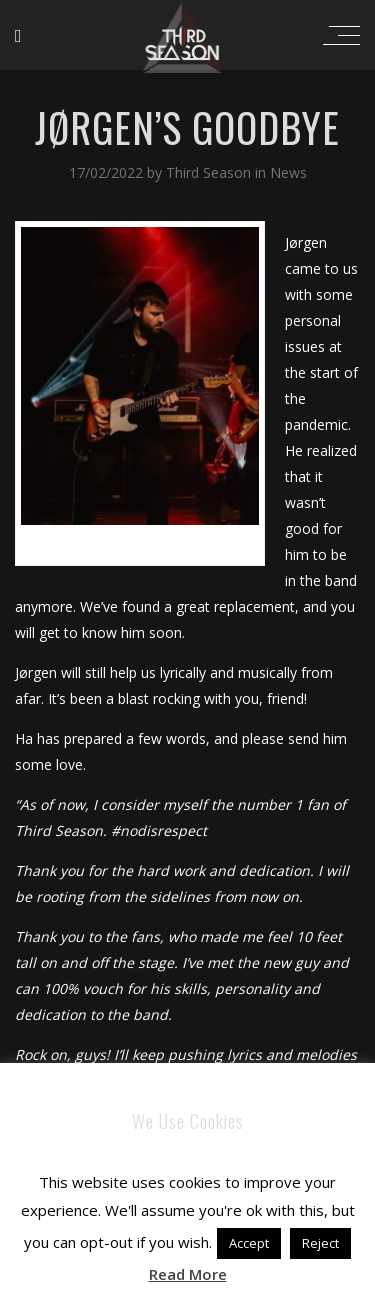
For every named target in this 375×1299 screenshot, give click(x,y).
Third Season (210, 172)
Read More (188, 1274)
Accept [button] (249, 1243)
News (288, 172)
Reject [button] (320, 1243)
